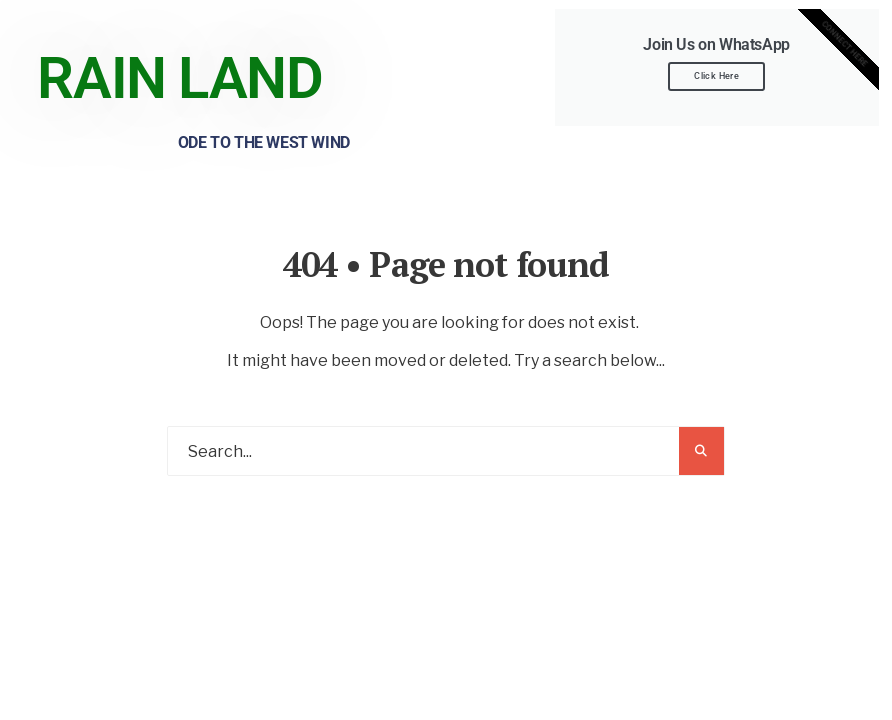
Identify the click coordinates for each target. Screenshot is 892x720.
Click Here (716, 76)
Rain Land (179, 78)
